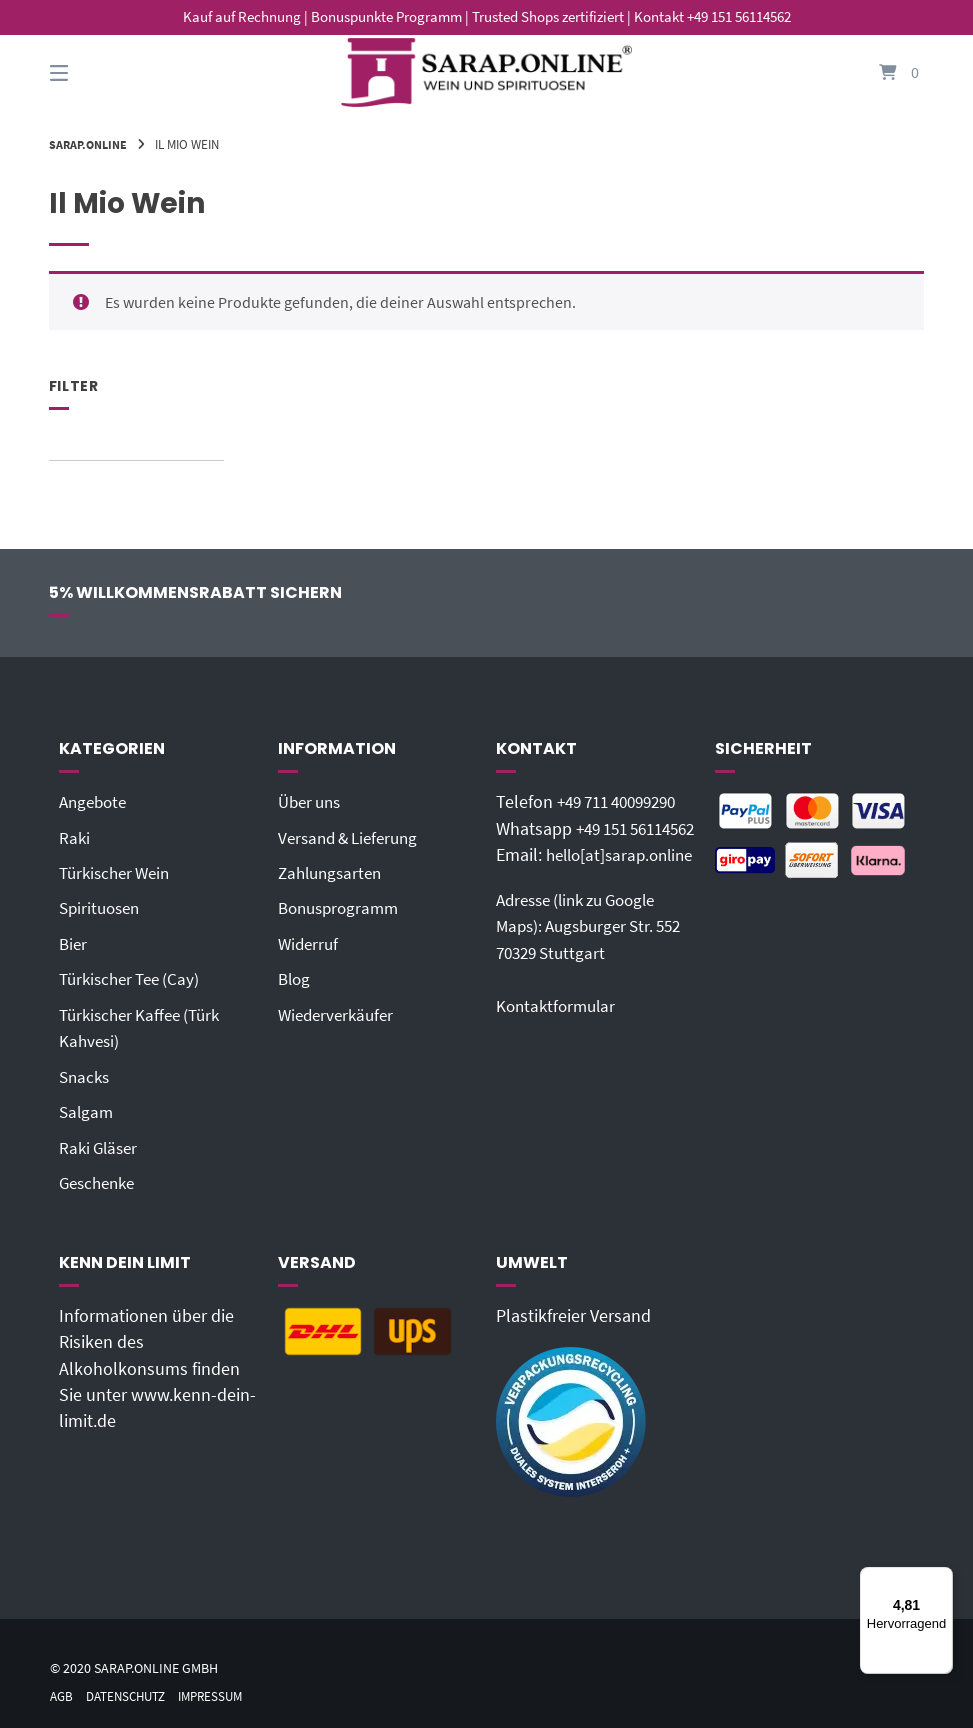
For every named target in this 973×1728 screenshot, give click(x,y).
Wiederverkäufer (339, 1013)
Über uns (312, 802)
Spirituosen (102, 908)
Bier (74, 943)
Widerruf (310, 943)
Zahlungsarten (333, 872)
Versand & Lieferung (353, 837)
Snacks (86, 1075)
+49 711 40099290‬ (624, 802)
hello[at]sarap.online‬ (575, 908)
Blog (295, 978)
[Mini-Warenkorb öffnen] (879, 72)
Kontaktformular (559, 1084)
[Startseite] (487, 72)
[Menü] (941, 1579)
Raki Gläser (101, 1145)
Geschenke (100, 1180)
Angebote (95, 802)
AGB (62, 1693)
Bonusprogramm (342, 908)
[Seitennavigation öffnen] (94, 72)
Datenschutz (132, 1693)
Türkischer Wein (119, 872)
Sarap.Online (91, 144)
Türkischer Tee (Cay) (134, 978)
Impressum (224, 1693)
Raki (75, 837)
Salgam (87, 1110)
